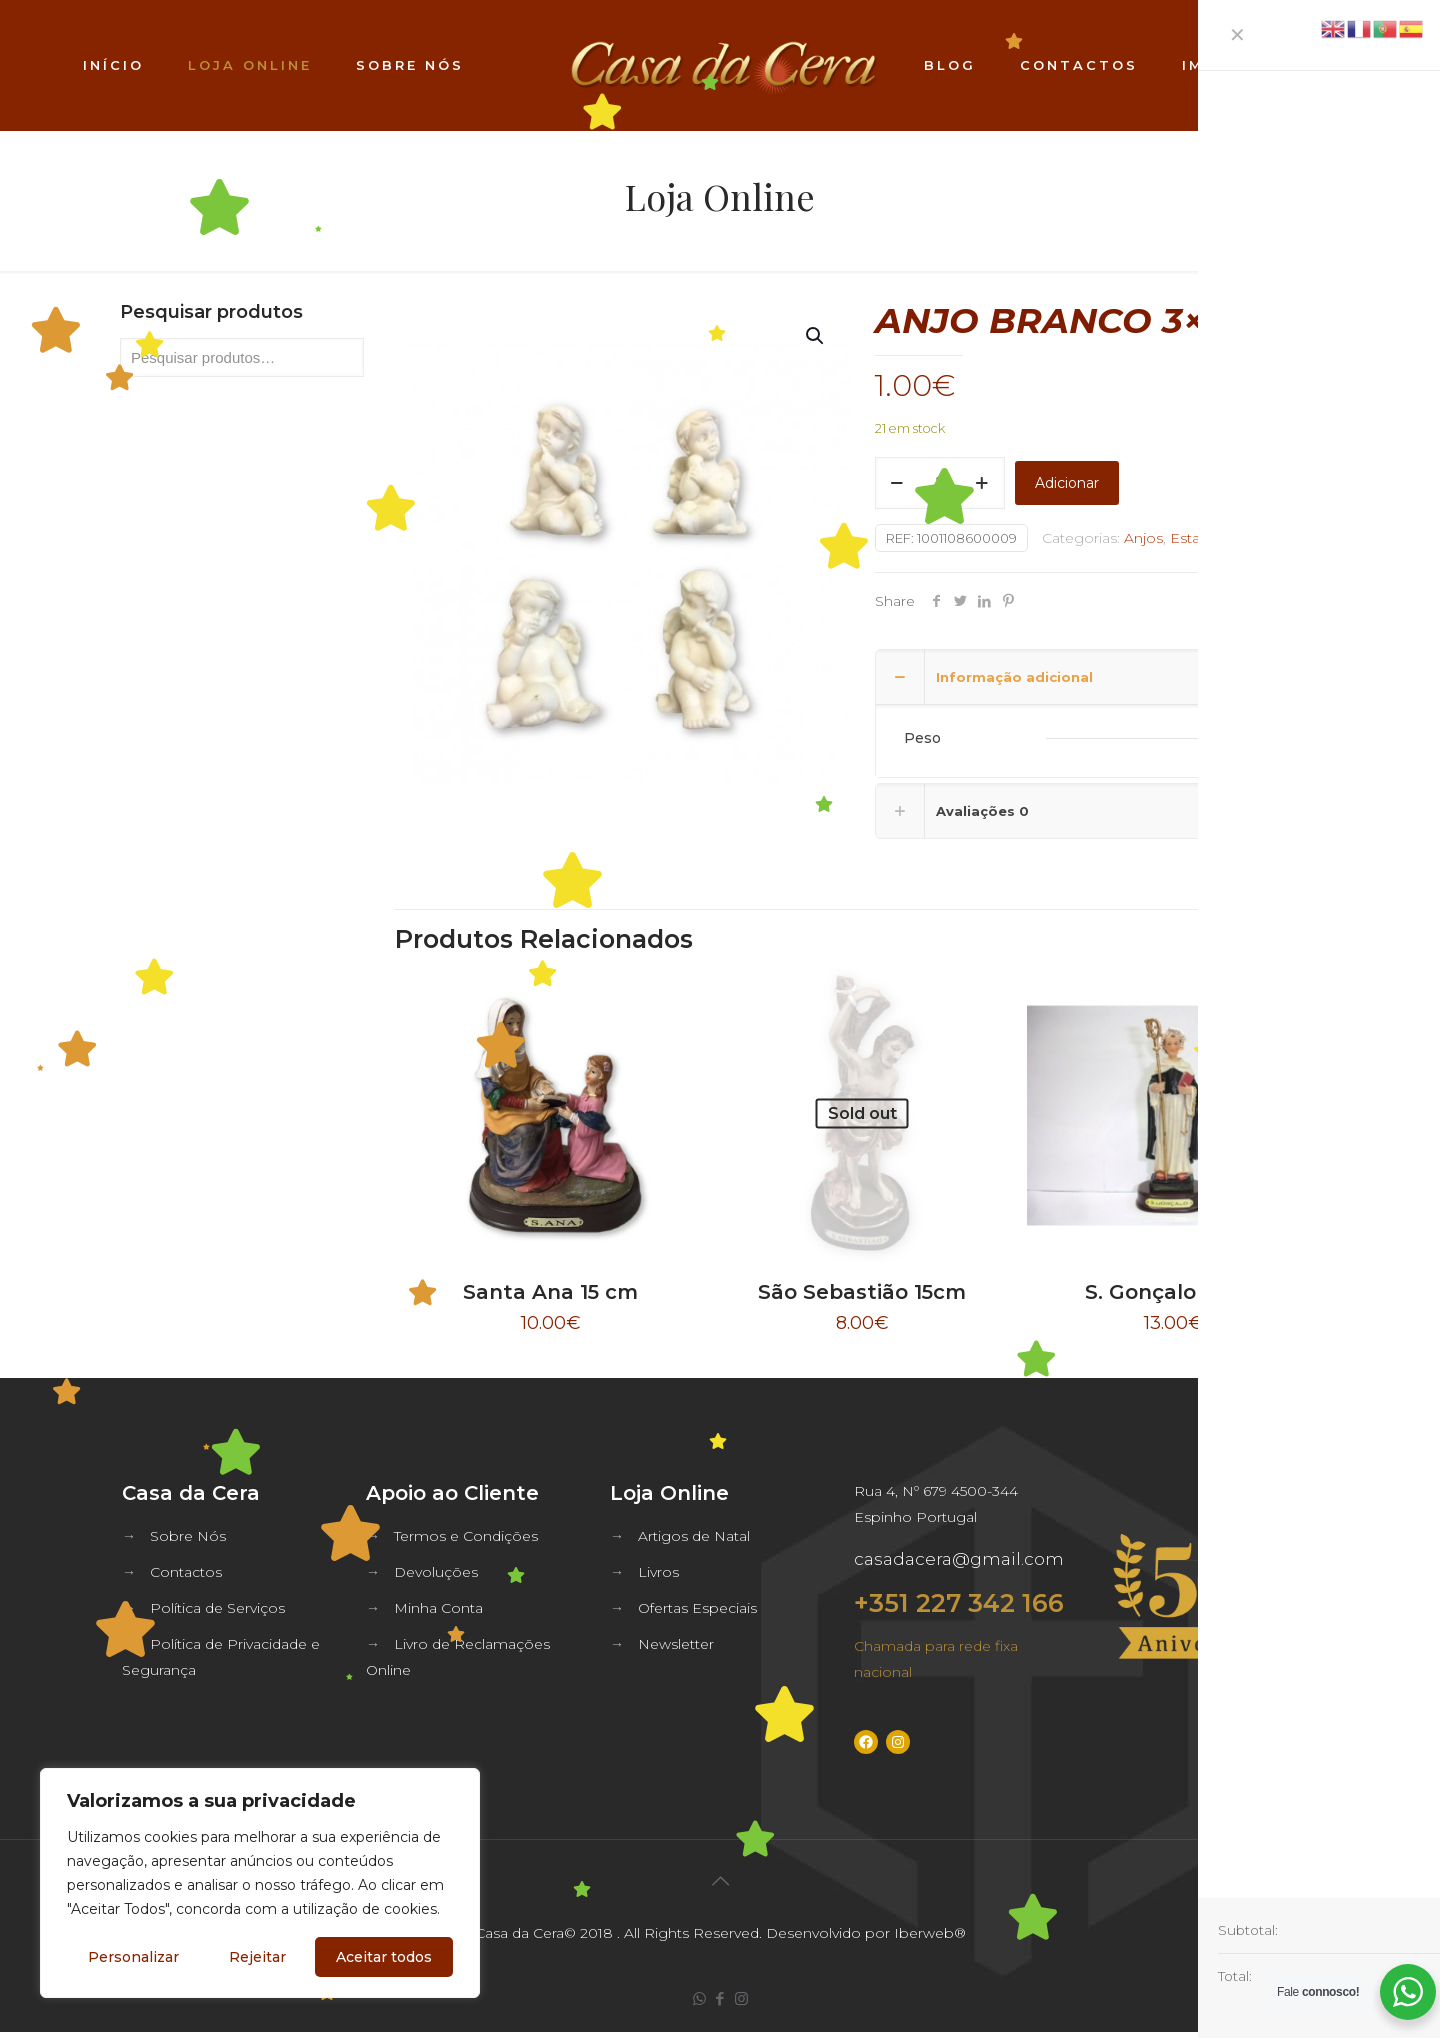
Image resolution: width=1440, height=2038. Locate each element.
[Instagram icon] (741, 1998)
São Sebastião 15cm (862, 1292)
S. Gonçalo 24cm (1173, 1292)
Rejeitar (257, 1957)
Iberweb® (930, 1933)
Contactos (186, 1572)
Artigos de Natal (694, 1536)
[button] (816, 336)
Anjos (1143, 538)
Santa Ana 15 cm (550, 1292)
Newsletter (676, 1644)
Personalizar (133, 1957)
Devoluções (436, 1572)
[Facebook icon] (720, 1998)
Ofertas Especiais (697, 1608)
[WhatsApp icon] (699, 1998)
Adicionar (1067, 483)
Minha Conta (438, 1608)
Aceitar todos (384, 1957)
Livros (658, 1572)
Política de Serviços (217, 1608)
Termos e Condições (466, 1536)
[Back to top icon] (720, 1881)
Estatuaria (1204, 538)
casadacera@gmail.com (959, 1559)
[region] (260, 1883)
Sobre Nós (188, 1536)
